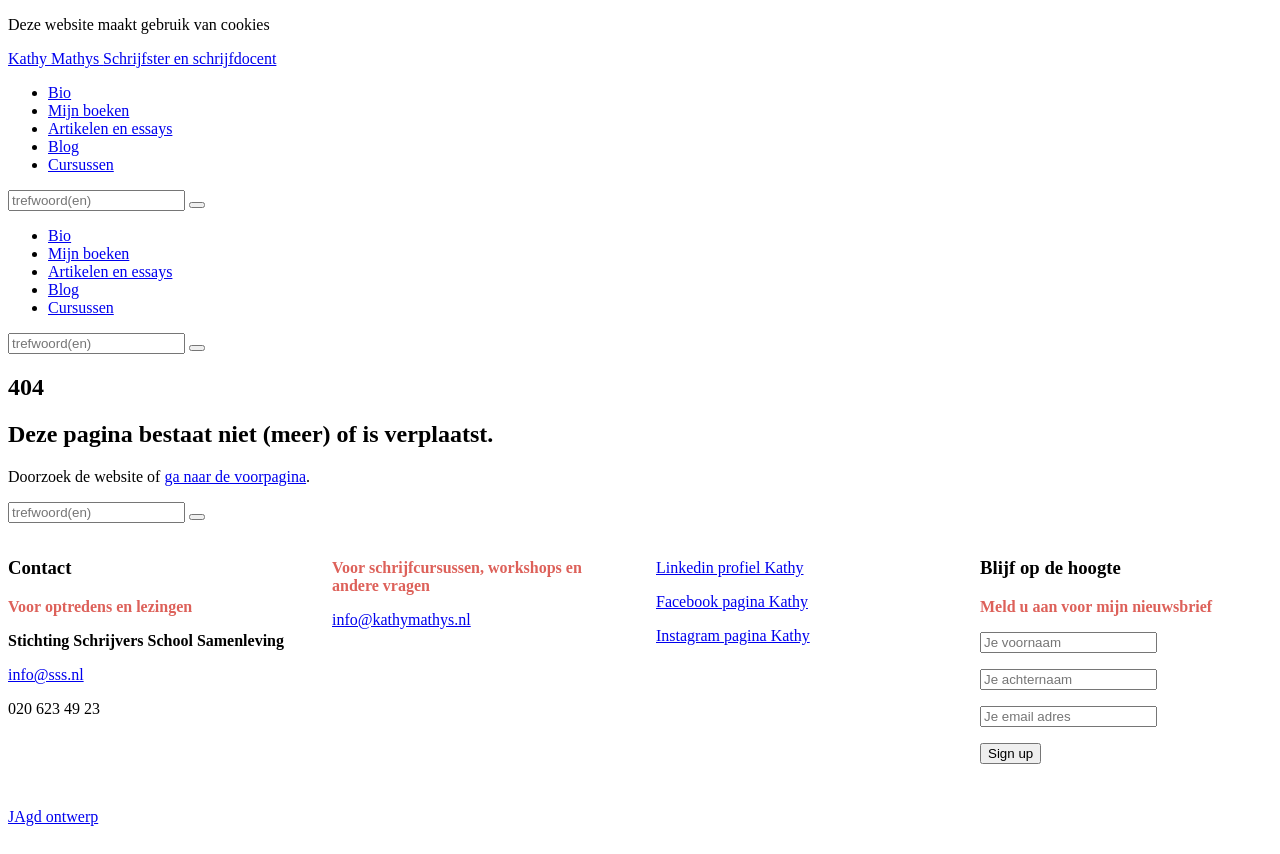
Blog (63, 146)
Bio (59, 92)
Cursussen (81, 164)
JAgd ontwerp (53, 816)
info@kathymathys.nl (401, 619)
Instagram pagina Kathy (733, 635)
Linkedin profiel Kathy (730, 567)
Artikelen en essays (110, 128)
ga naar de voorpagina (235, 476)
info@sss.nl (46, 674)
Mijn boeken (88, 110)
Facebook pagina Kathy (732, 601)
